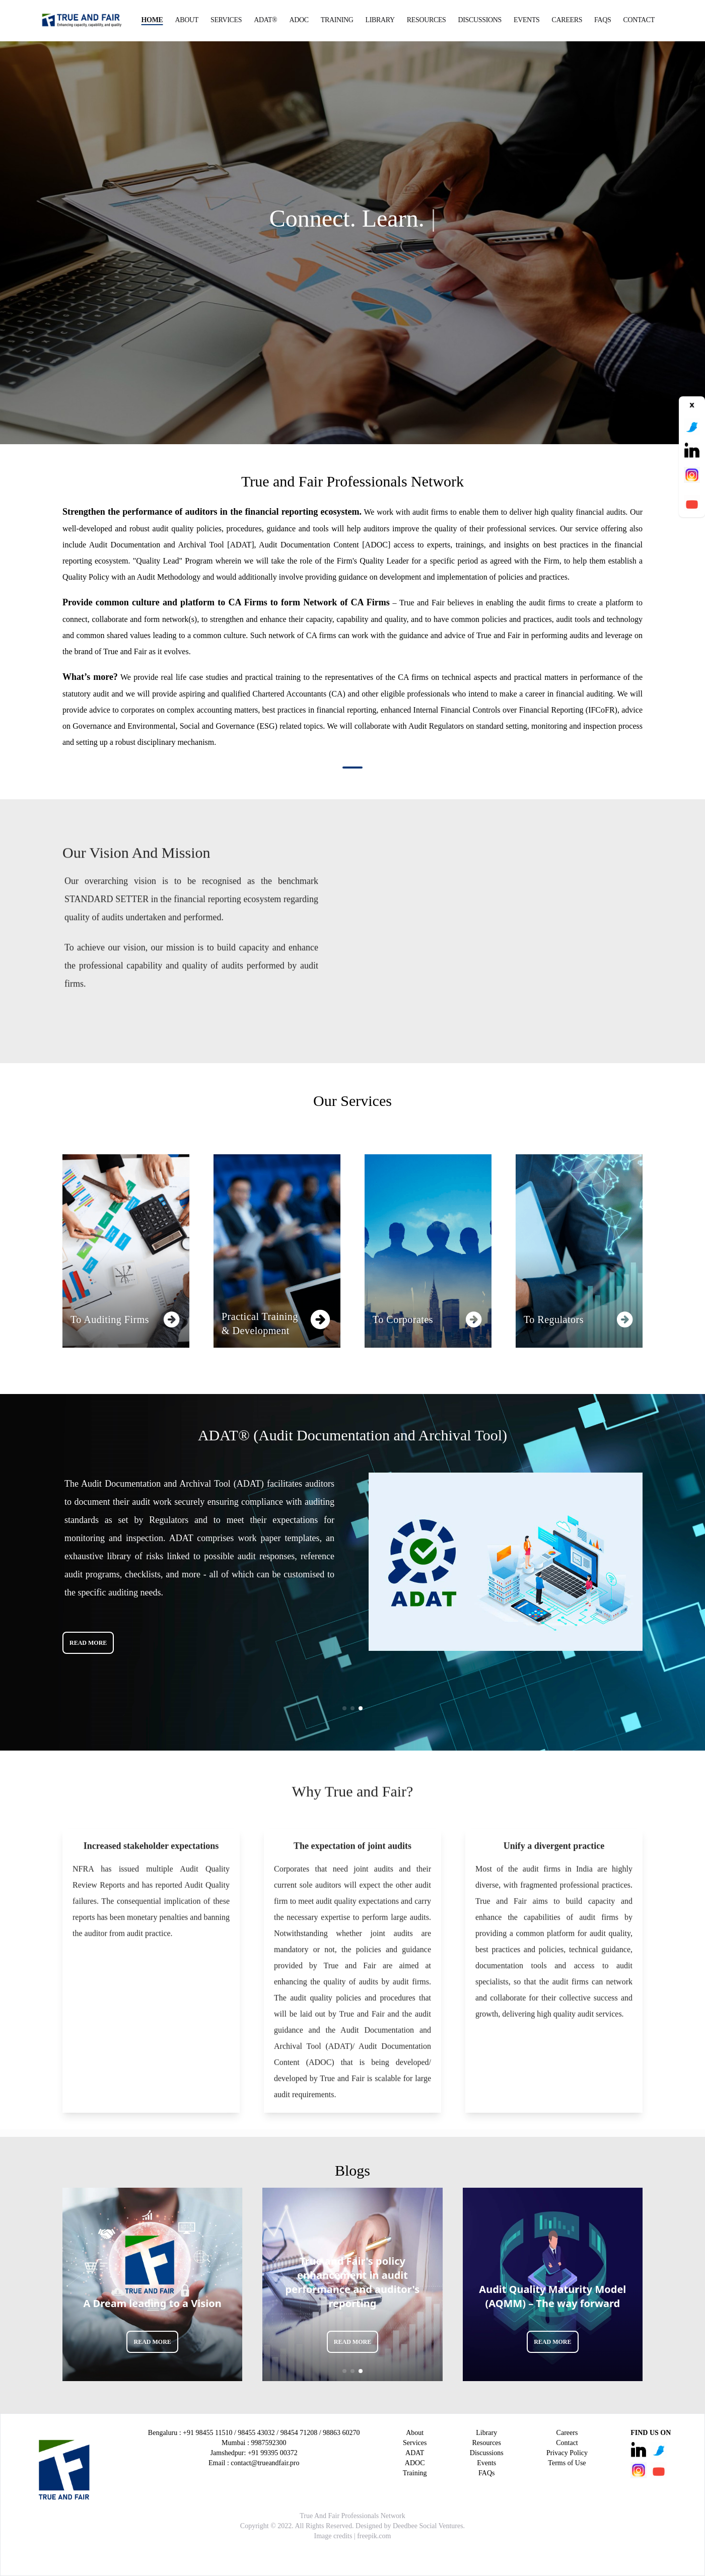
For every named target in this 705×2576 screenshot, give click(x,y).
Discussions (480, 20)
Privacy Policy (567, 2453)
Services (226, 20)
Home (152, 20)
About (186, 20)
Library (380, 20)
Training (337, 20)
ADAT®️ (265, 20)
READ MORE (88, 1642)
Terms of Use (567, 2463)
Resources (426, 20)
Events (527, 20)
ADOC (298, 20)
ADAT (414, 2453)
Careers (567, 20)
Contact (639, 20)
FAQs (602, 20)
